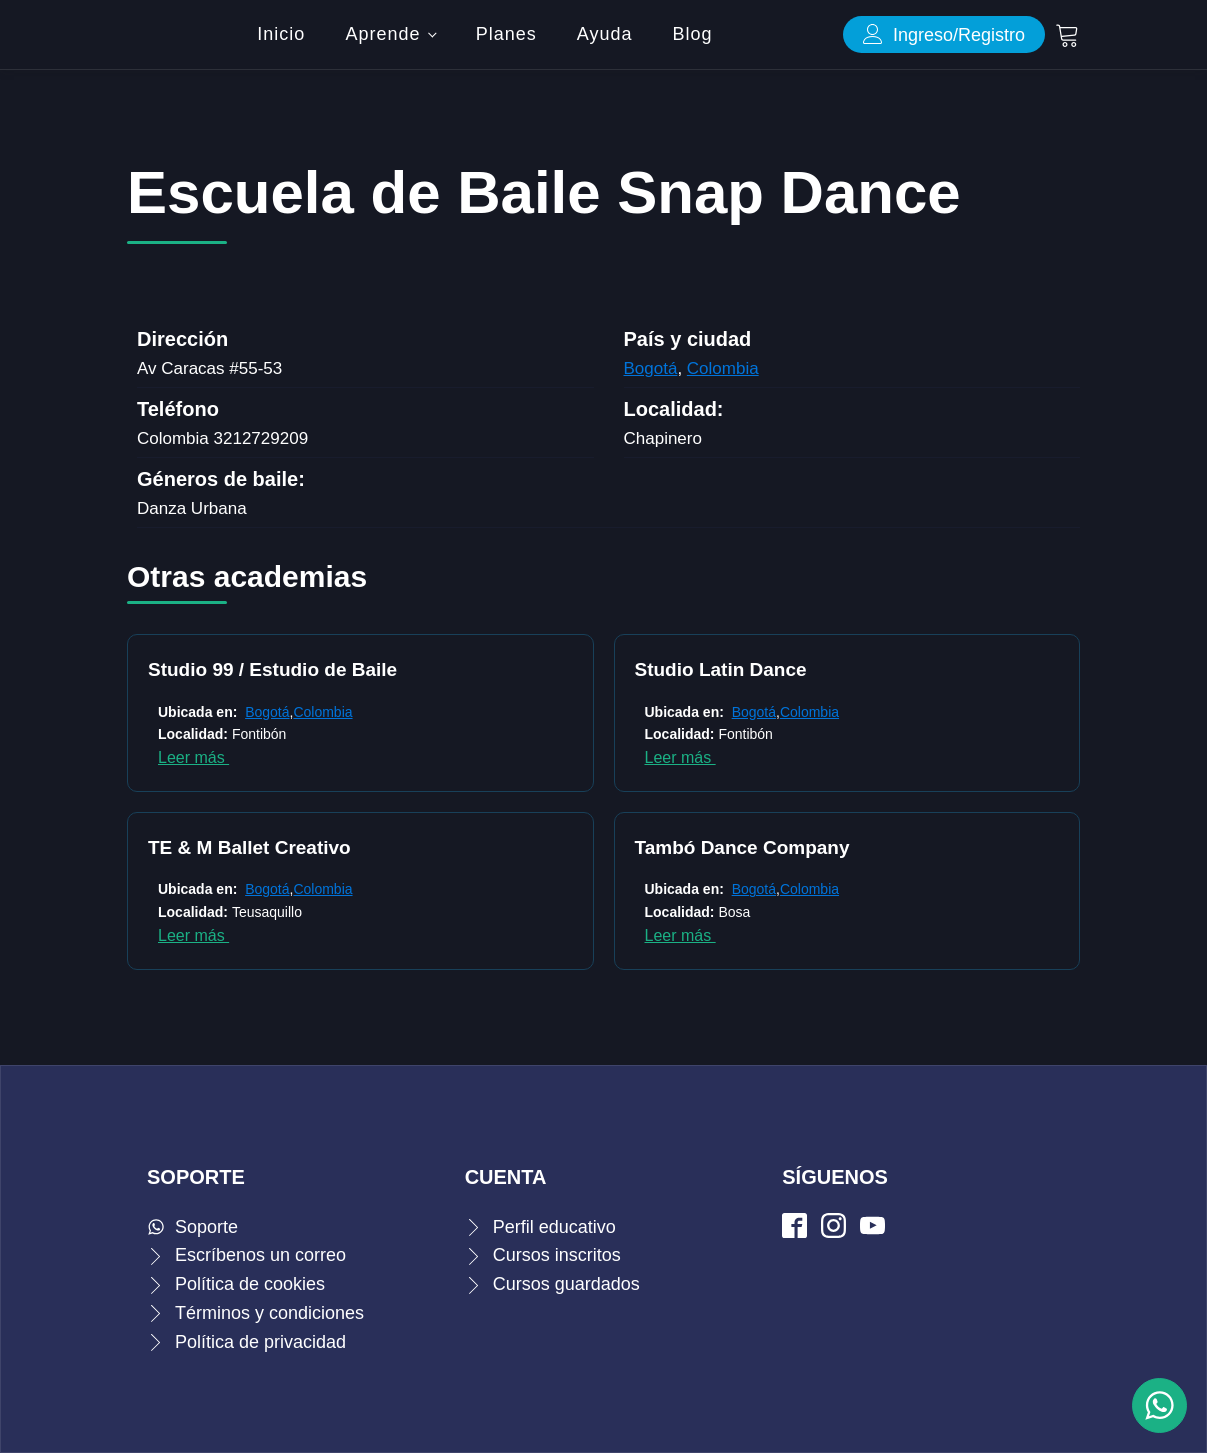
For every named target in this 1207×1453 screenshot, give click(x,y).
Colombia (723, 368)
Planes (506, 34)
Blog (693, 34)
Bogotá (651, 368)
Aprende (382, 34)
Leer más (193, 757)
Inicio (281, 34)
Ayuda (605, 34)
